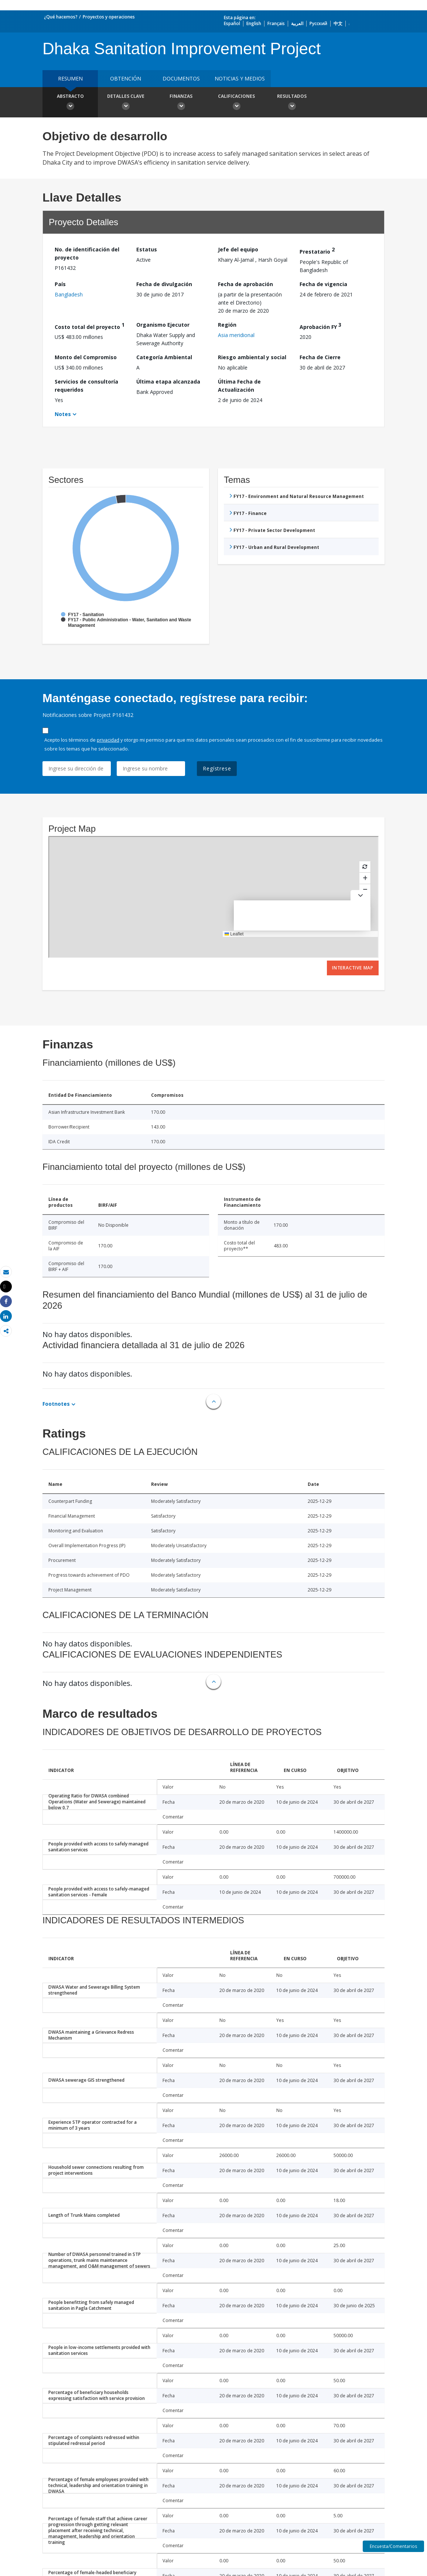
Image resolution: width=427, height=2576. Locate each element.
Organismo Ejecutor (162, 324)
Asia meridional (236, 335)
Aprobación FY (320, 325)
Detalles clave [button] (125, 103)
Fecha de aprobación (245, 284)
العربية (297, 23)
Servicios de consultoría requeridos (86, 385)
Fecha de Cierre (320, 357)
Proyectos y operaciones (109, 17)
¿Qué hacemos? (61, 17)
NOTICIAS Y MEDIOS (240, 78)
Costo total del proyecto (89, 325)
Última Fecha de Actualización (239, 385)
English (253, 23)
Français (276, 23)
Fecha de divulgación (164, 284)
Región (227, 324)
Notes (63, 414)
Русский (318, 23)
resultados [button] (292, 103)
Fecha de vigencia (323, 284)
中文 (338, 23)
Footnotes (56, 1403)
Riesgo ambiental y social (252, 357)
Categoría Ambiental (164, 357)
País (60, 284)
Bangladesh (69, 294)
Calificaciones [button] (236, 103)
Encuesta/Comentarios (393, 2546)
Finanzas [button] (181, 103)
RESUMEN (70, 78)
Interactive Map (352, 968)
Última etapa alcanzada (168, 381)
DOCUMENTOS (181, 78)
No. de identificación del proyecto (87, 253)
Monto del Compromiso (86, 357)
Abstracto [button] (70, 103)
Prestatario (317, 250)
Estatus (146, 249)
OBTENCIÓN (125, 78)
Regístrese (217, 768)
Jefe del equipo (238, 249)
